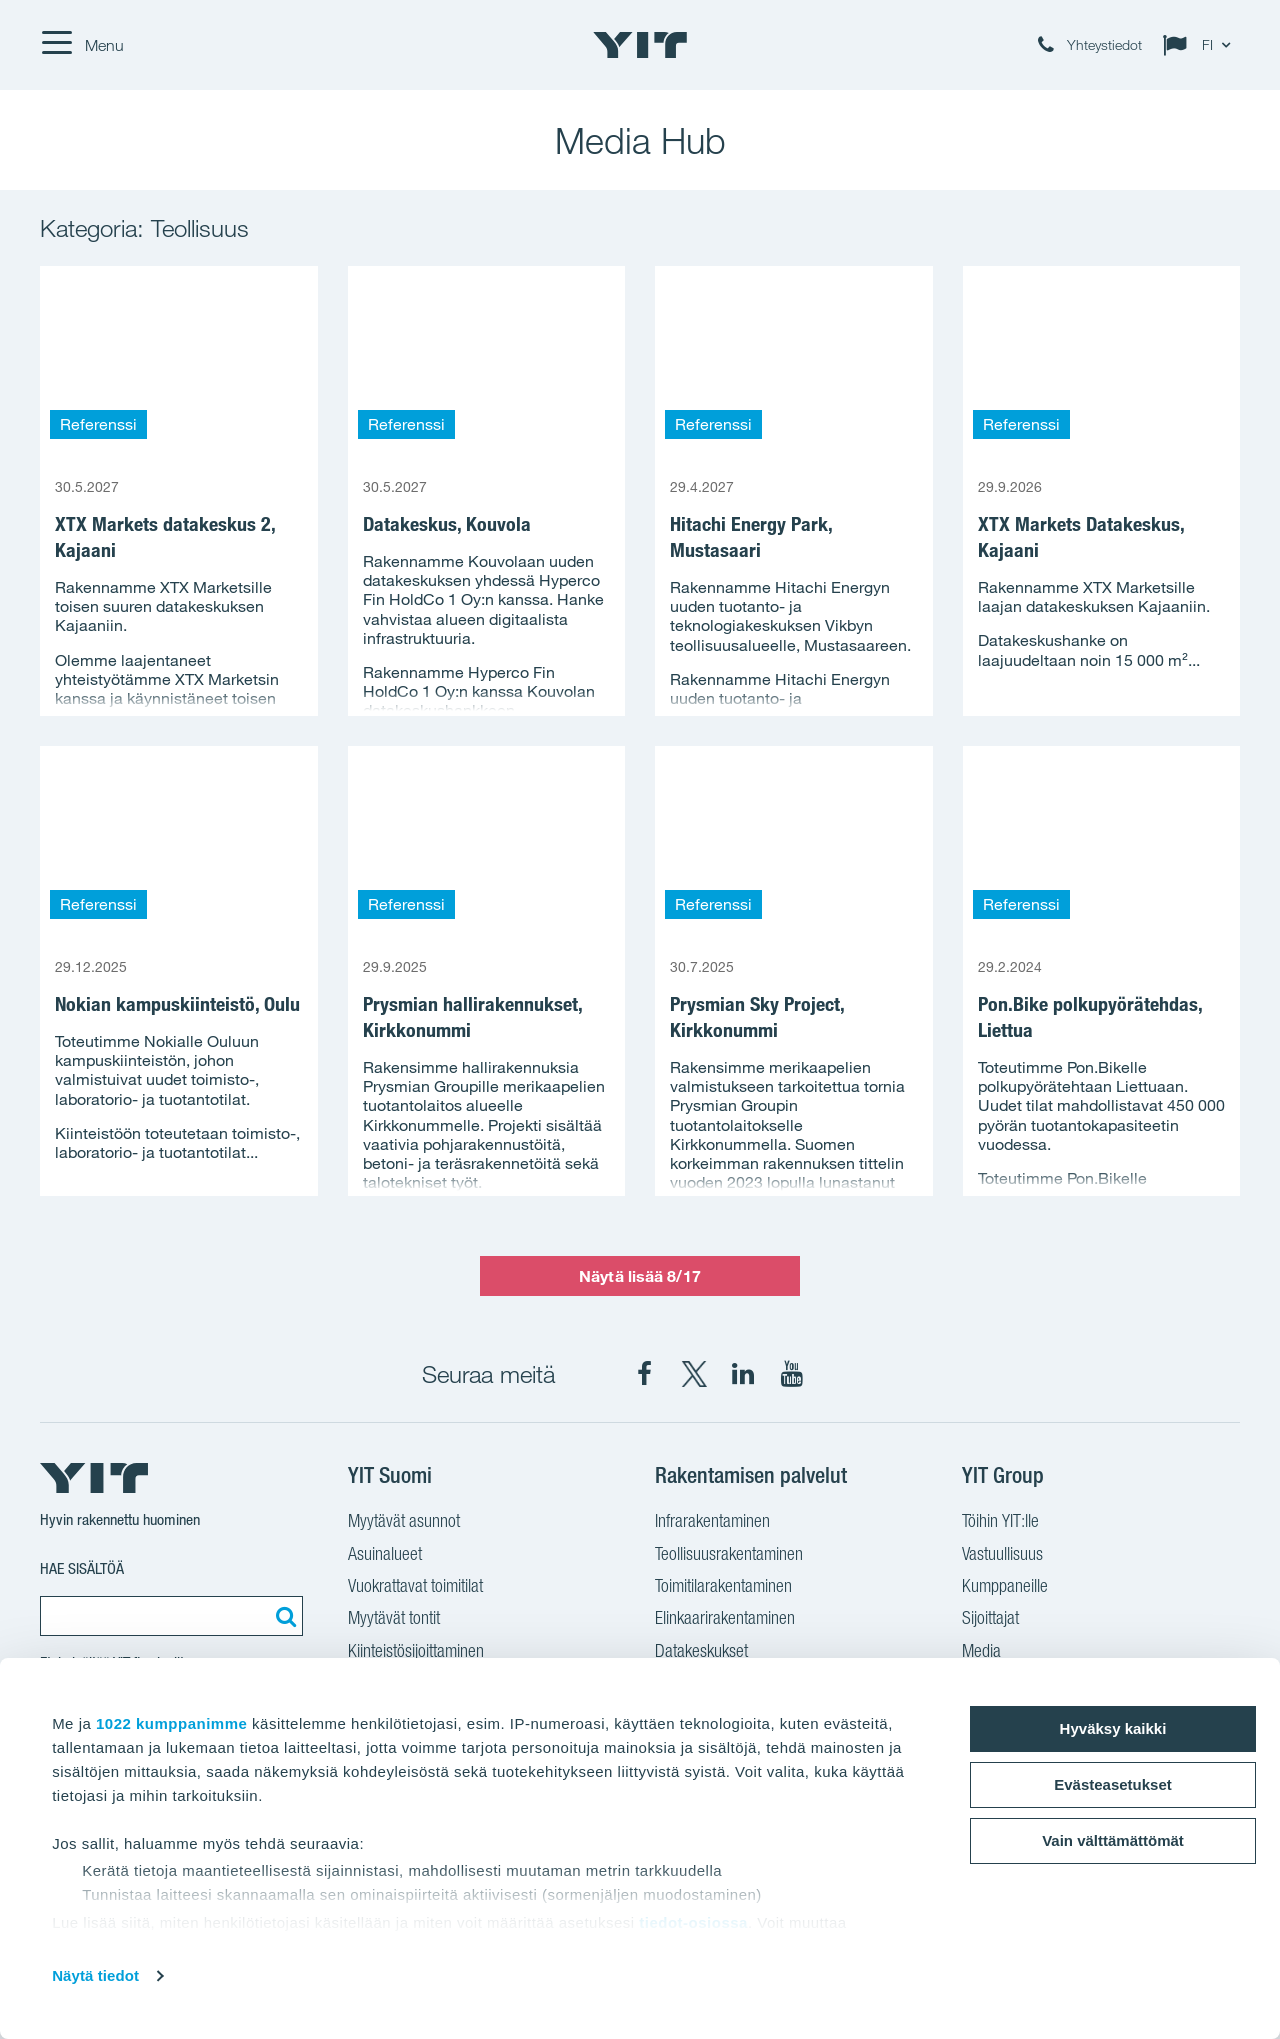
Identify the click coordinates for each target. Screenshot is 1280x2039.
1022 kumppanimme (171, 1723)
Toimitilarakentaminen (723, 1588)
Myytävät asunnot (404, 1523)
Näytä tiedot (95, 1975)
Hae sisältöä (82, 1568)
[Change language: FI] (1201, 45)
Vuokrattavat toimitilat (415, 1588)
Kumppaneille (1005, 1588)
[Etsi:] (283, 1616)
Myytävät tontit (394, 1620)
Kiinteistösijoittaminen (416, 1653)
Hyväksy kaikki (1113, 1728)
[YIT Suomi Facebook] (645, 1374)
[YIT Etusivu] (640, 45)
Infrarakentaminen (712, 1523)
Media (981, 1653)
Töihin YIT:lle (1000, 1523)
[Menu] (82, 45)
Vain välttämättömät (1113, 1840)
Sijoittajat (990, 1620)
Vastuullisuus (1002, 1556)
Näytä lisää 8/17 (640, 1276)
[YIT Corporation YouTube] (792, 1374)
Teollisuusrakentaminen (729, 1556)
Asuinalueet (385, 1556)
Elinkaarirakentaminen (725, 1620)
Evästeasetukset (1113, 1784)
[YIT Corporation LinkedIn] (743, 1374)
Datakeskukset (701, 1653)
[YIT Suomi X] (694, 1374)
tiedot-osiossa (693, 1922)
